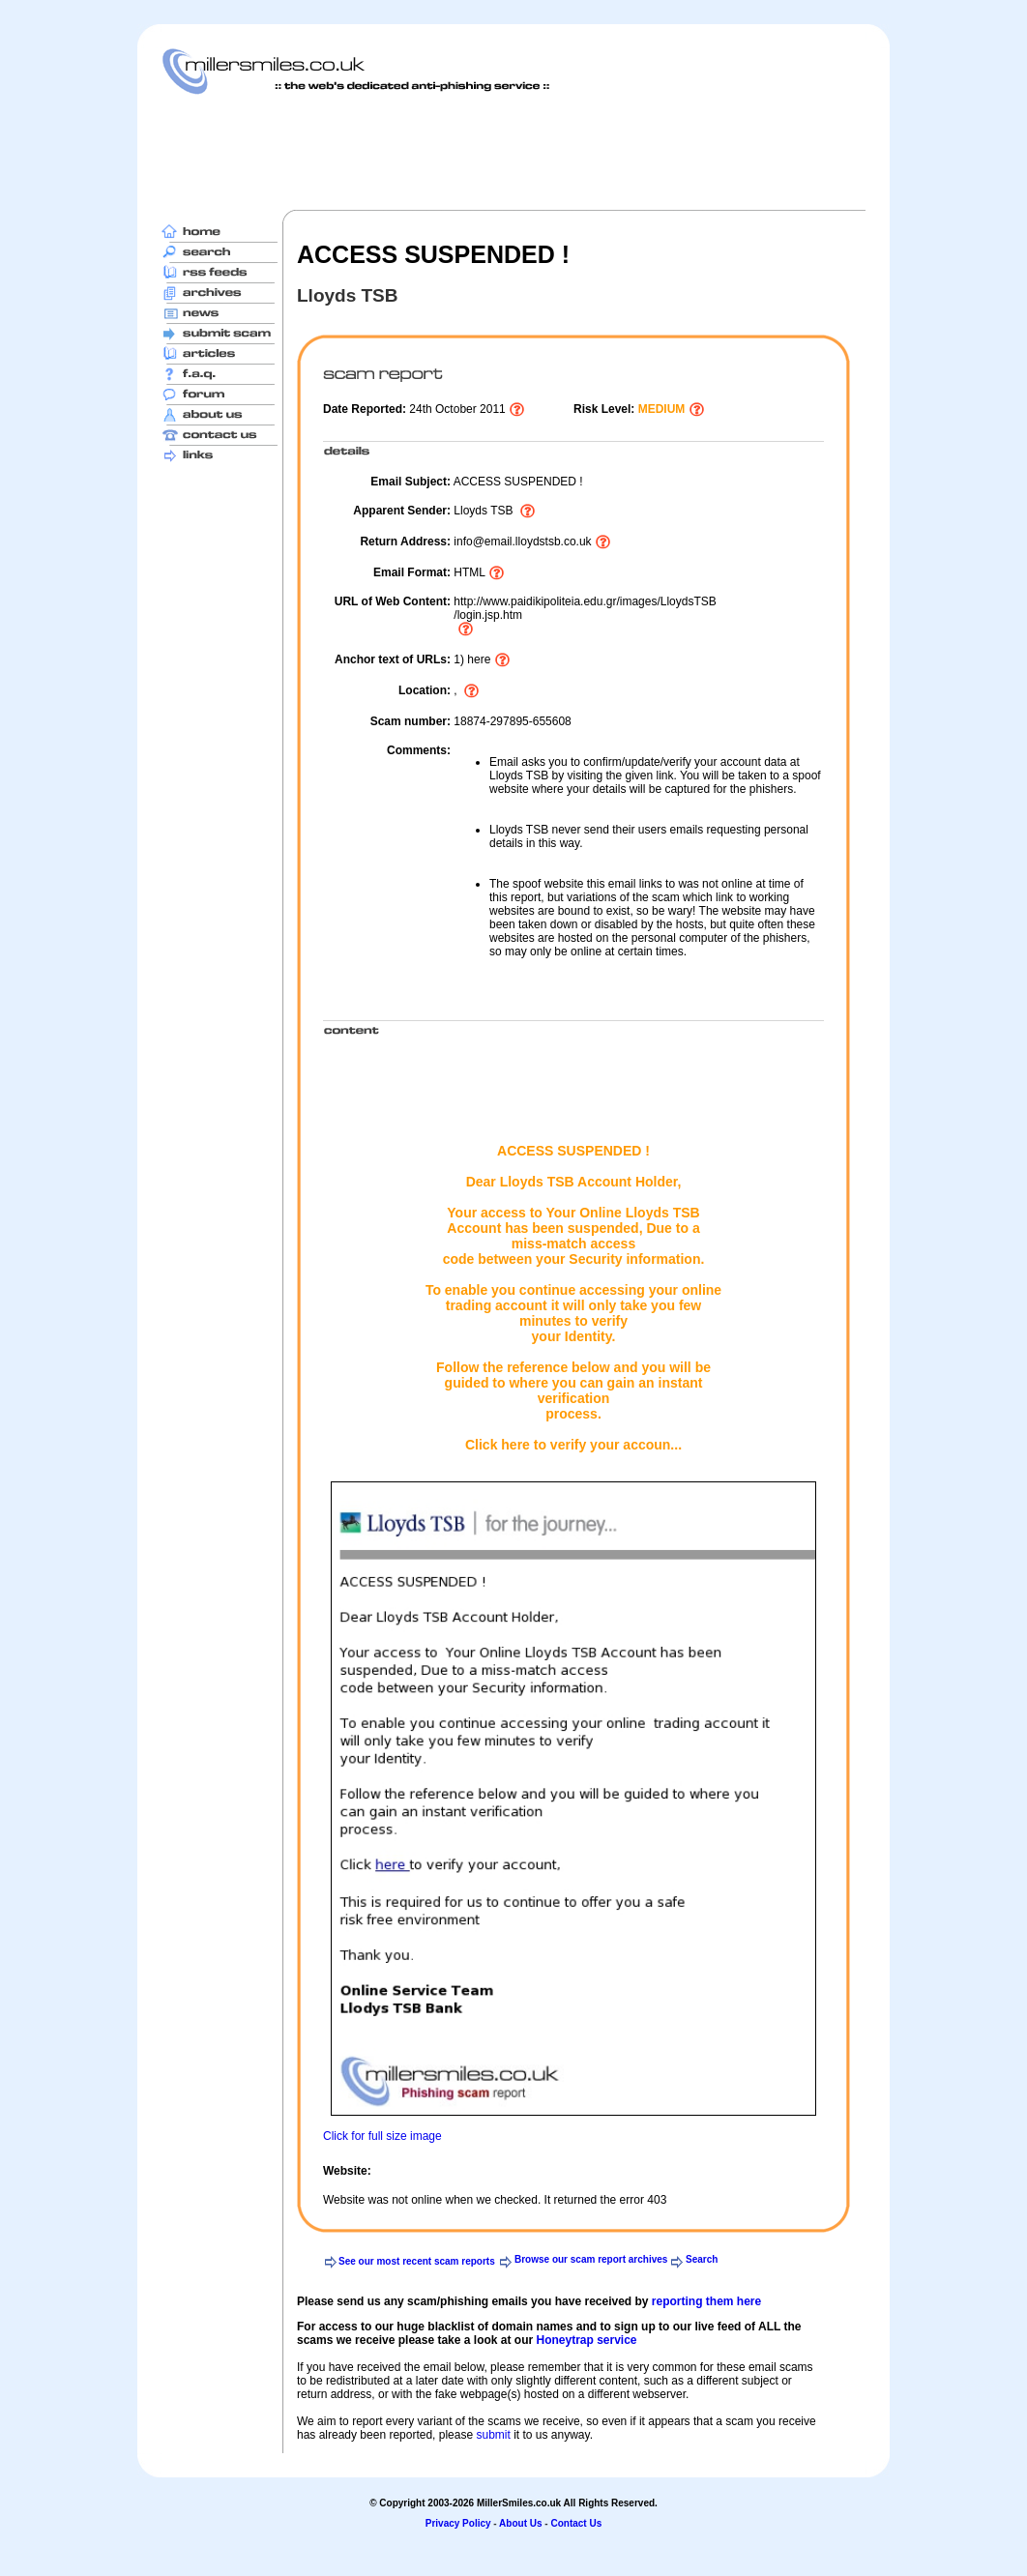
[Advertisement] (513, 151)
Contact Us (576, 2523)
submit (493, 2435)
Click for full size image (382, 2136)
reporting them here (706, 2301)
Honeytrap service (586, 2340)
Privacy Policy (458, 2523)
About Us (520, 2523)
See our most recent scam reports (416, 2261)
